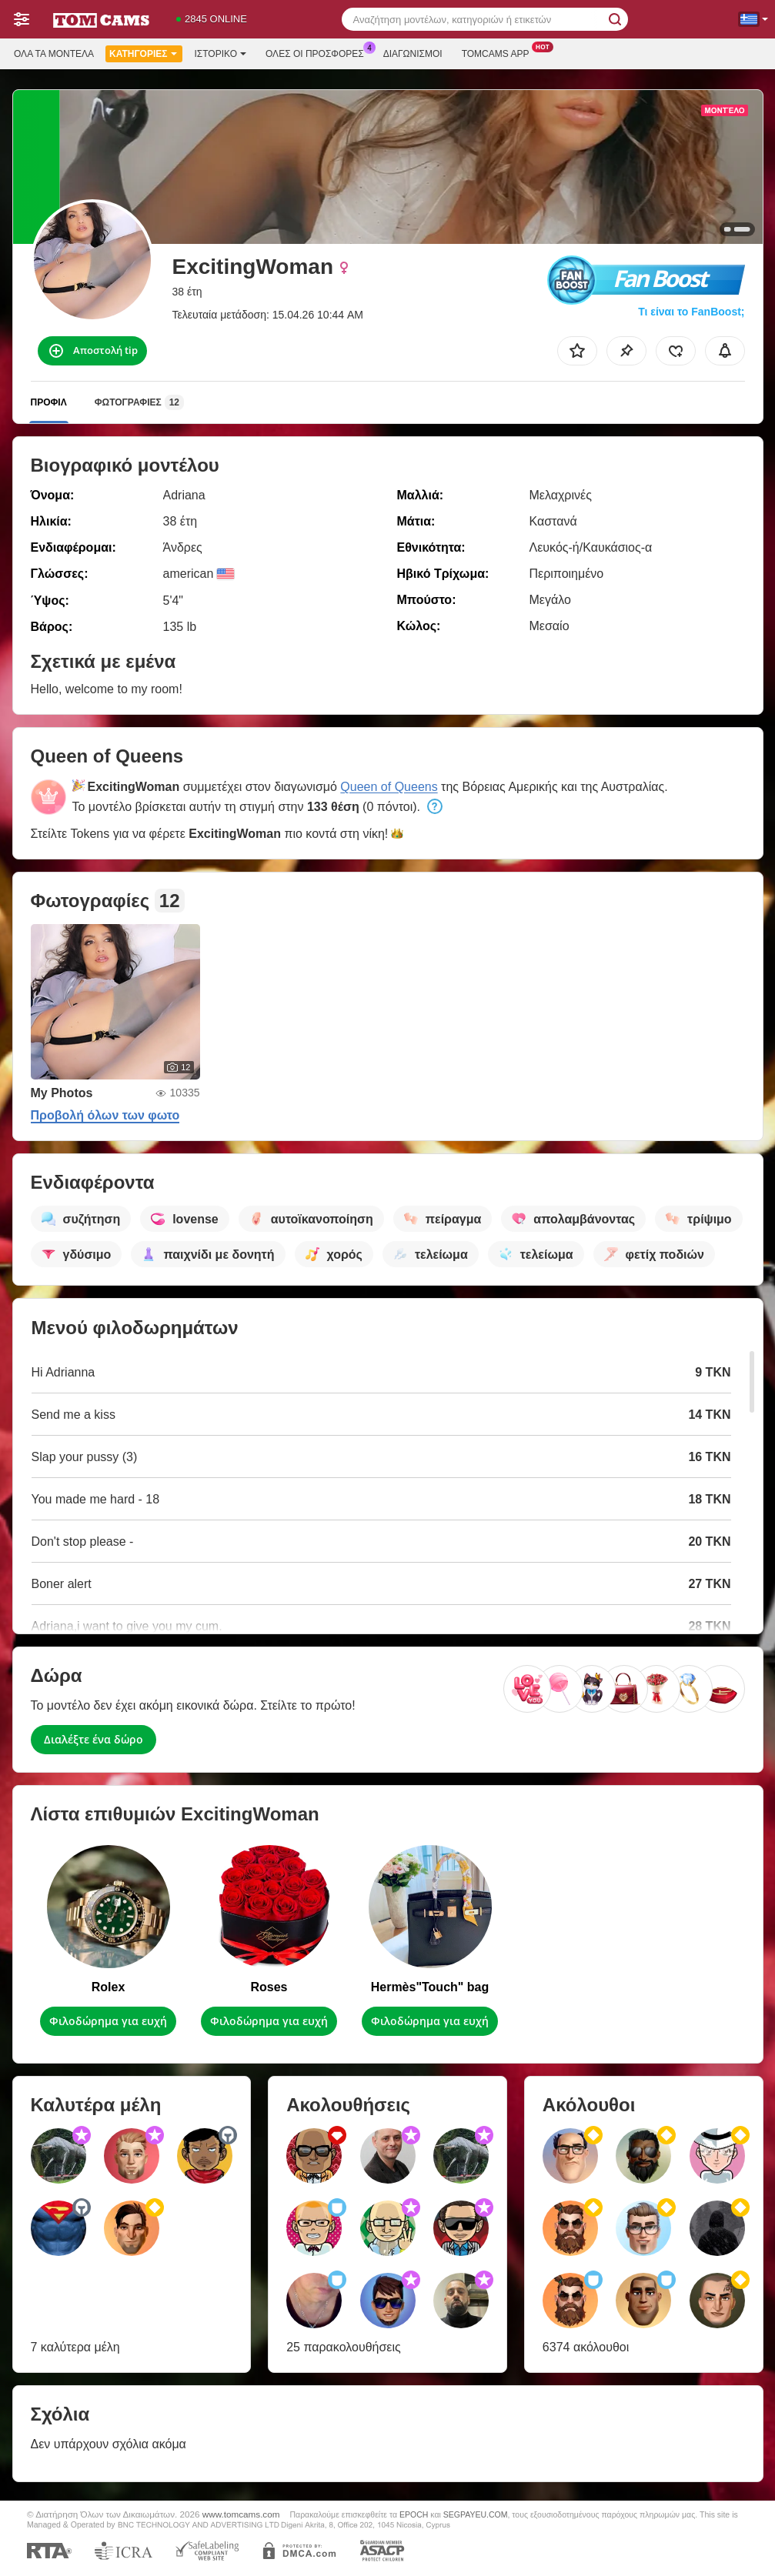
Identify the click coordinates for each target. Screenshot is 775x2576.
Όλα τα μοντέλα (54, 53)
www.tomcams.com (241, 2514)
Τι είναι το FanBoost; (691, 311)
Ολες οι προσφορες (319, 52)
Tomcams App (499, 52)
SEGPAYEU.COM (475, 2514)
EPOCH (413, 2514)
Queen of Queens (388, 786)
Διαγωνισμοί (413, 53)
